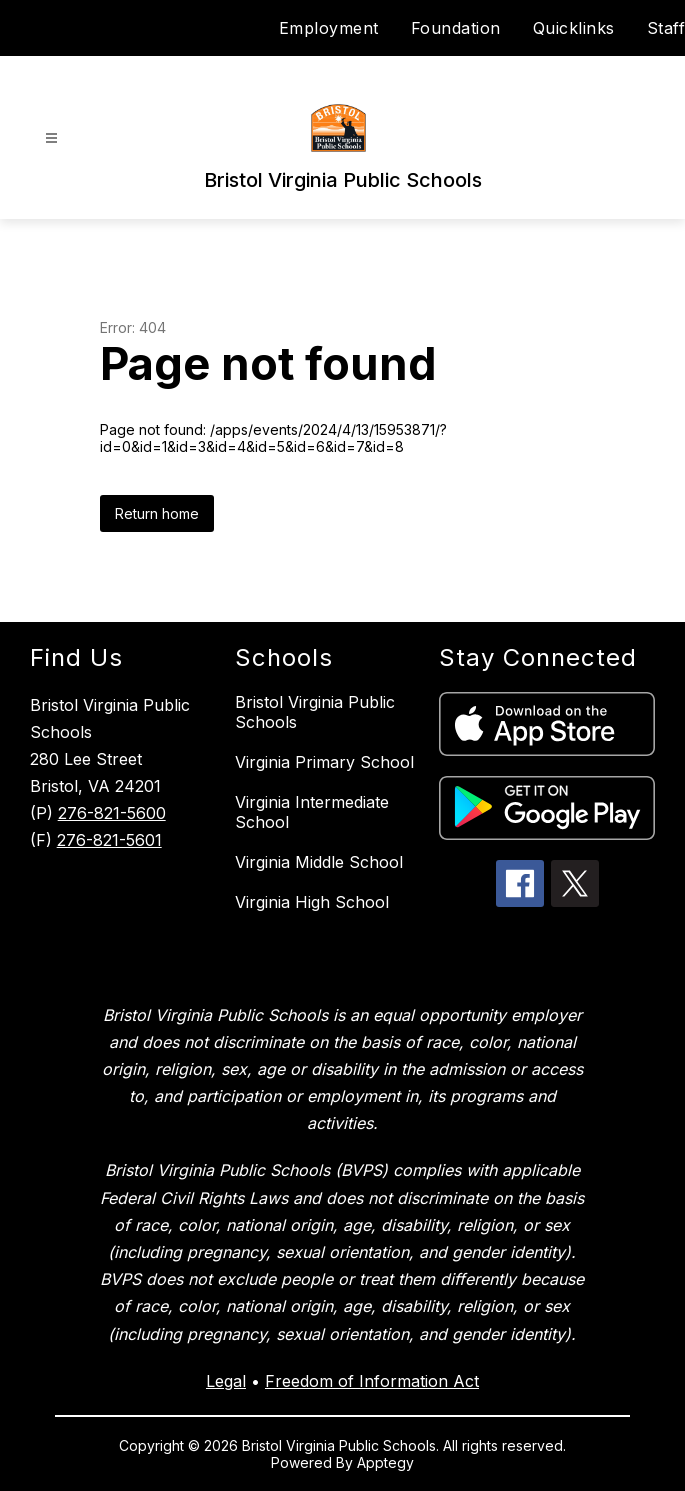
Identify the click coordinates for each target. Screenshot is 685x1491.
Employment (329, 28)
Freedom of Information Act (372, 1381)
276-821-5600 (112, 813)
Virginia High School (312, 902)
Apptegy (385, 1462)
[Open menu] (51, 138)
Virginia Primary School (324, 762)
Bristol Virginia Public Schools (315, 712)
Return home (157, 513)
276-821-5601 (109, 840)
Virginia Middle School (319, 862)
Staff (666, 28)
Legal (226, 1381)
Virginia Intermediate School (312, 812)
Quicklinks (574, 28)
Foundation (456, 28)
